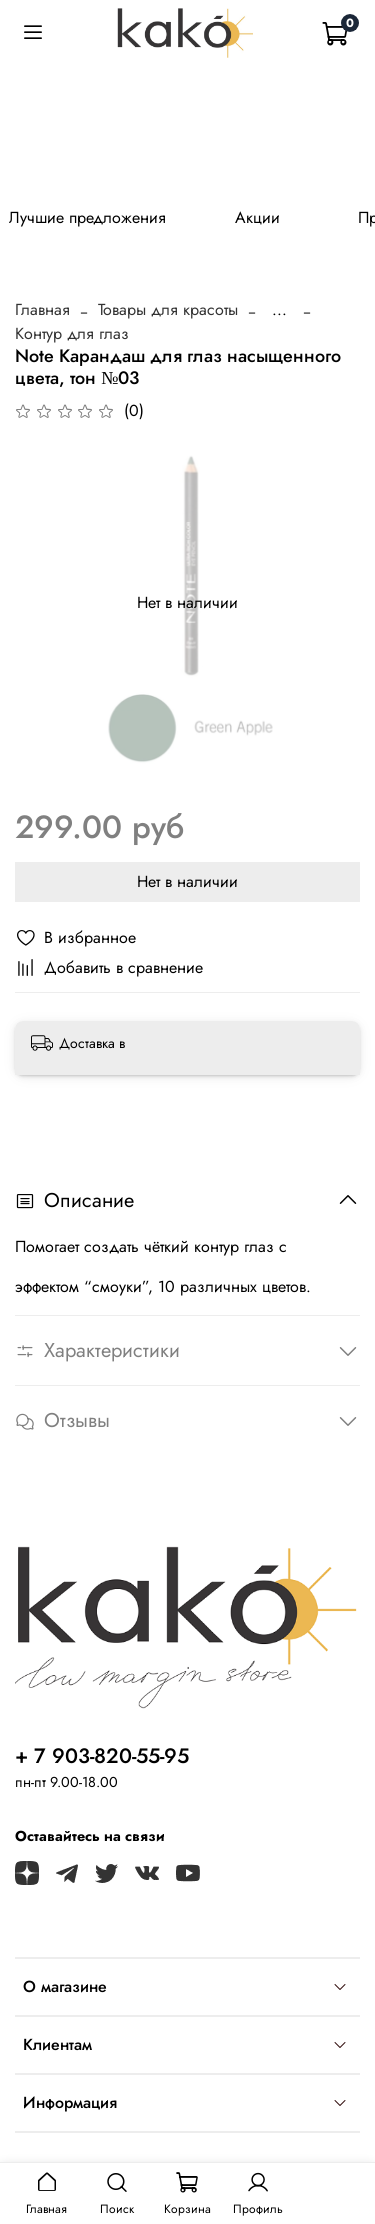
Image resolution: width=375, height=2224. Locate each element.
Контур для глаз (72, 333)
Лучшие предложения (87, 217)
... (279, 310)
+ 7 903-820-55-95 (102, 1756)
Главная (42, 309)
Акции (257, 217)
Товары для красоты (168, 309)
